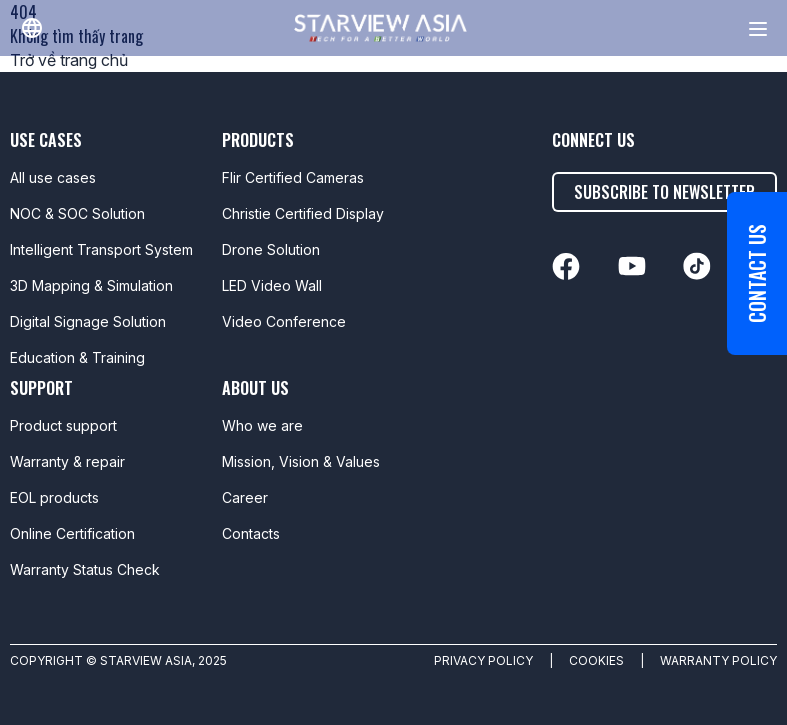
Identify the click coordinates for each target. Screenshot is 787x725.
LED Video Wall (272, 285)
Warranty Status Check (85, 569)
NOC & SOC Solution (77, 213)
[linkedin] (566, 266)
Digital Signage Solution (88, 321)
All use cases (53, 177)
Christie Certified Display (303, 213)
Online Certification (72, 533)
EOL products (54, 497)
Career (245, 497)
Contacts (251, 533)
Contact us (757, 273)
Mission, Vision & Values (301, 461)
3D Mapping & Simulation (91, 285)
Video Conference (284, 321)
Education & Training (77, 357)
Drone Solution (271, 249)
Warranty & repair (67, 461)
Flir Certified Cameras (293, 177)
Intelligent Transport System (101, 249)
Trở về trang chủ (69, 60)
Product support (63, 425)
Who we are (262, 425)
